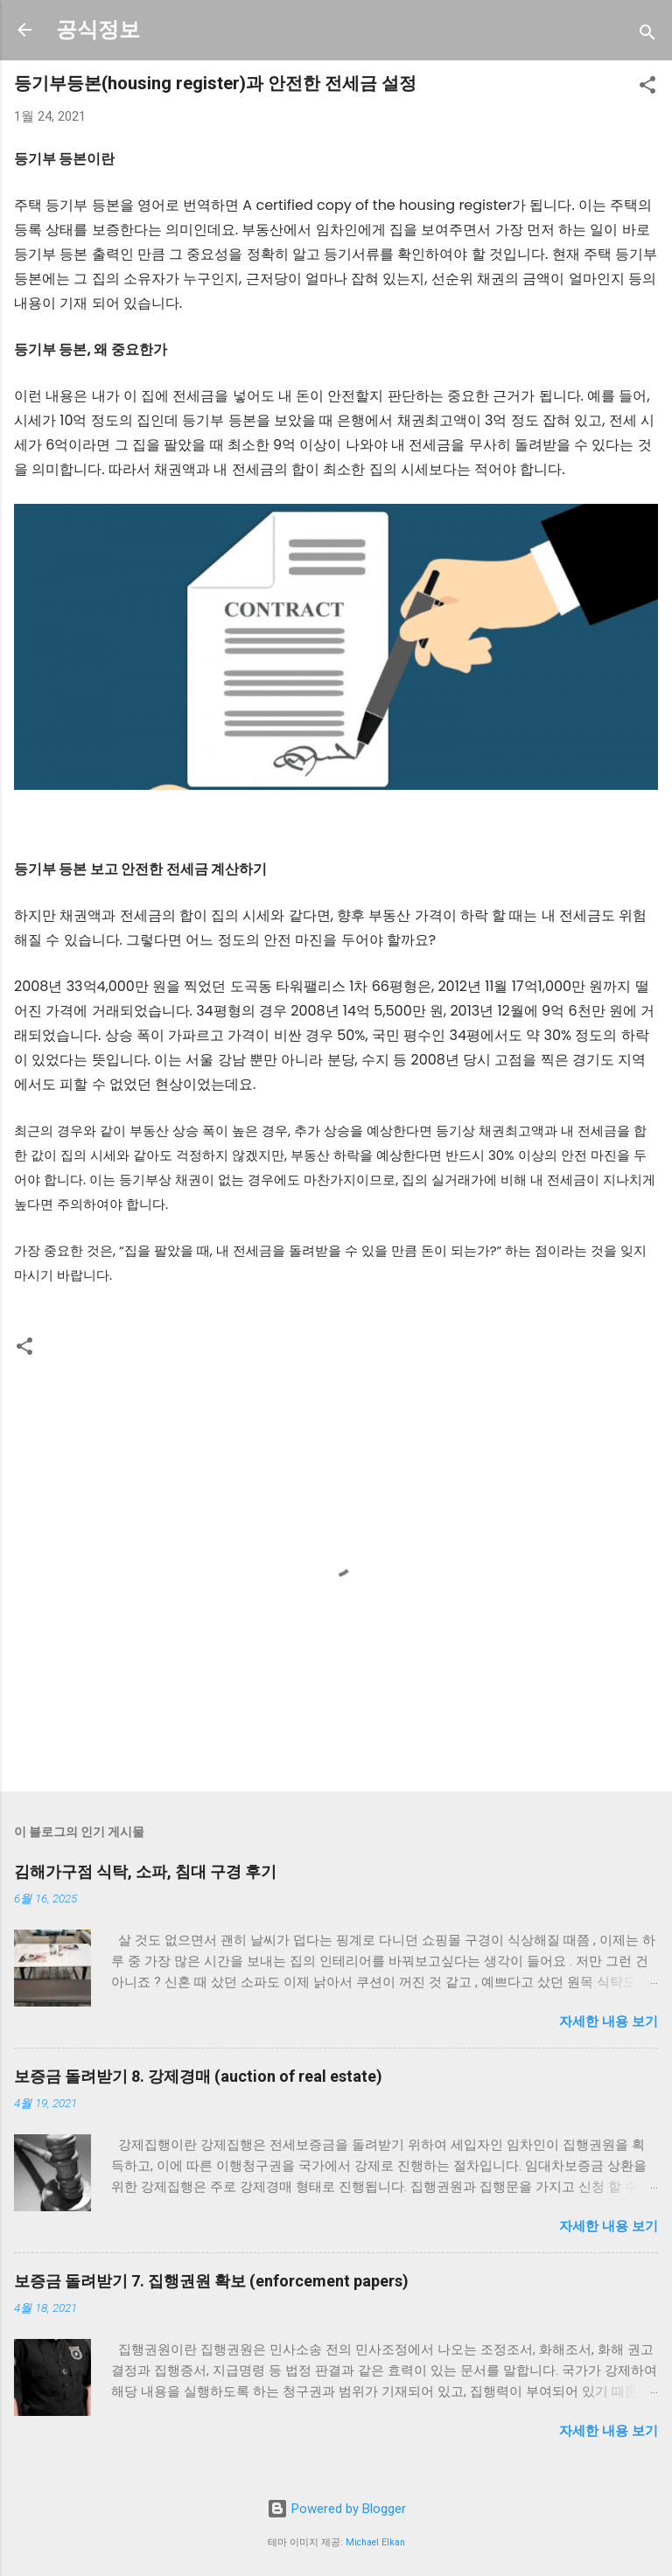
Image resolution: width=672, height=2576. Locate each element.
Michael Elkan (375, 2542)
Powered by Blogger (336, 2509)
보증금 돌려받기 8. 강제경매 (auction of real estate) (198, 2076)
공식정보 (98, 29)
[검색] (647, 35)
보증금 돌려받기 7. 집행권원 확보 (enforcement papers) (211, 2281)
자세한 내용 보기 (608, 2021)
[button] (647, 87)
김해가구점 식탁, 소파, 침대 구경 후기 (145, 1871)
